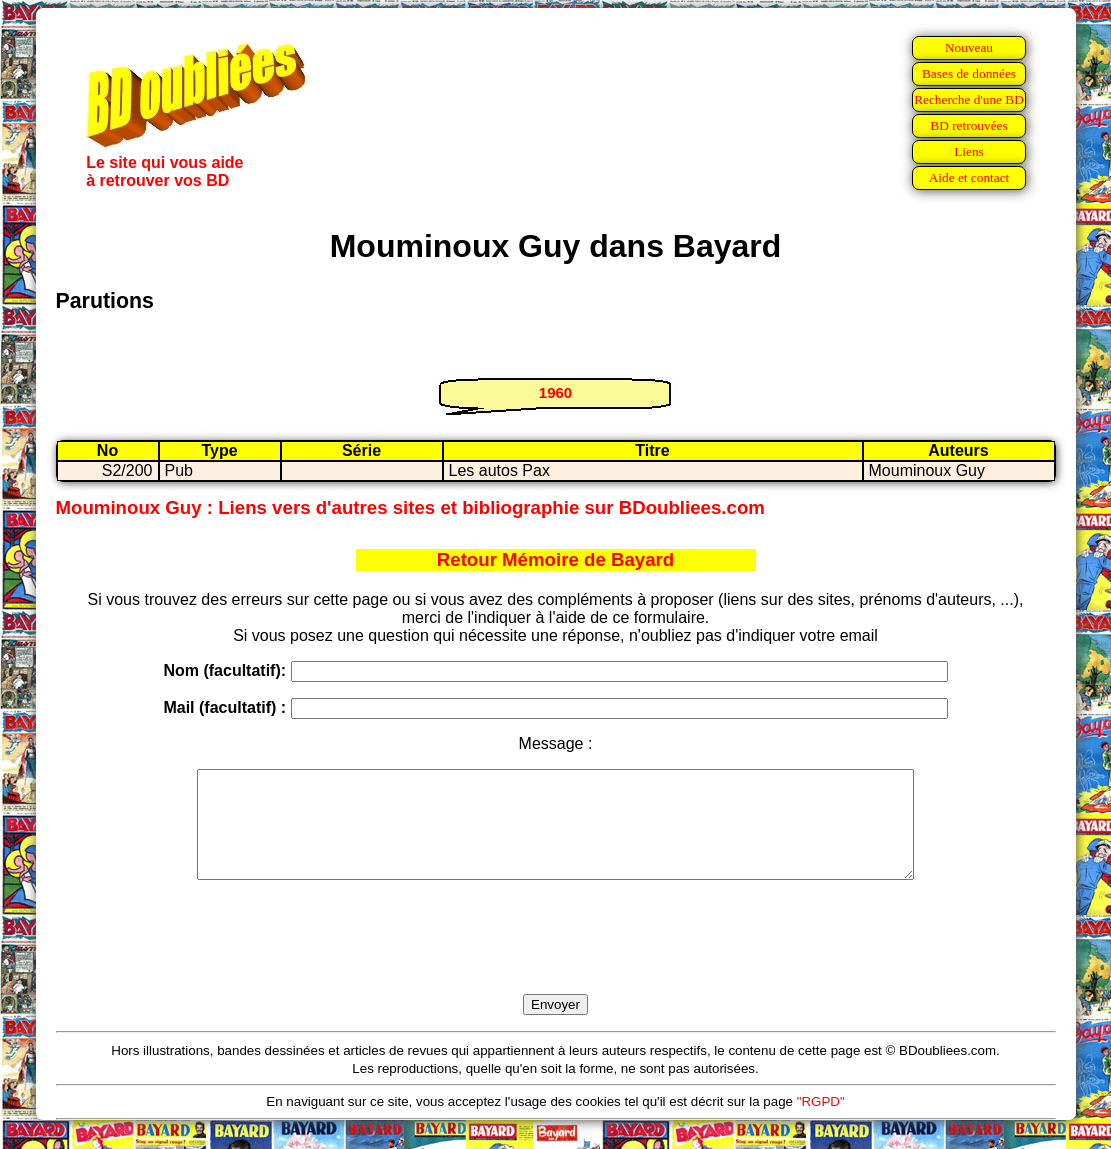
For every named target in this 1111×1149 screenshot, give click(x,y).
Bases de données (969, 73)
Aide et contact (969, 177)
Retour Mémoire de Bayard (555, 559)
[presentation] (556, 960)
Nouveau (969, 47)
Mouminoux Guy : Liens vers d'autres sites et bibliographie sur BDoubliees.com (410, 507)
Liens (969, 151)
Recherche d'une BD (969, 99)
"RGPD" (821, 1122)
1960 (555, 392)
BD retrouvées (968, 125)
